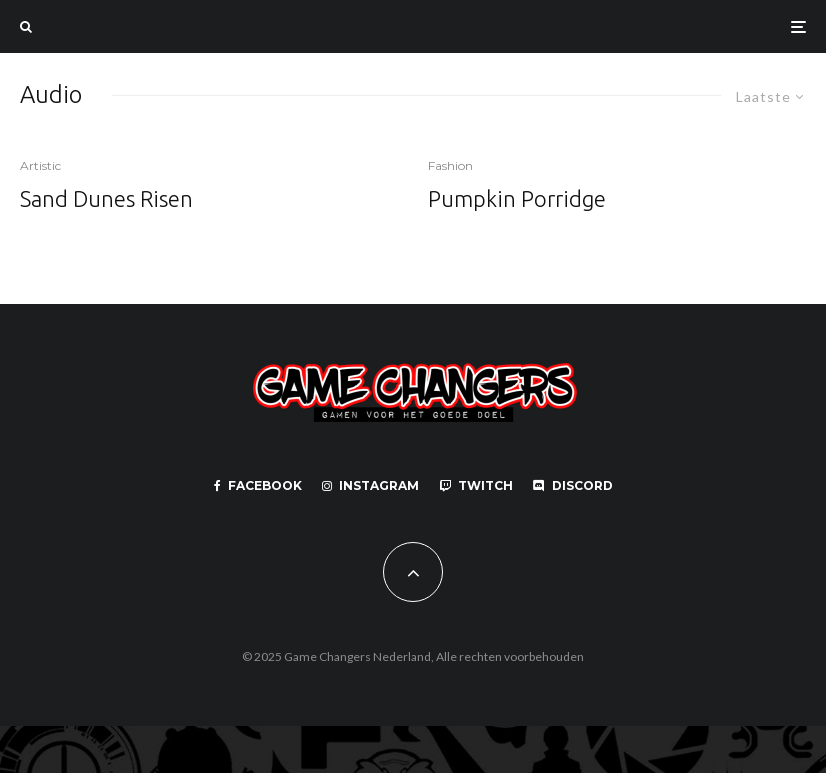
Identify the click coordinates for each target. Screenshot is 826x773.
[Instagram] (370, 486)
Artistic (40, 165)
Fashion (450, 165)
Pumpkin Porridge (517, 198)
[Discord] (573, 486)
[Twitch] (476, 486)
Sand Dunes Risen (106, 198)
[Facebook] (258, 486)
